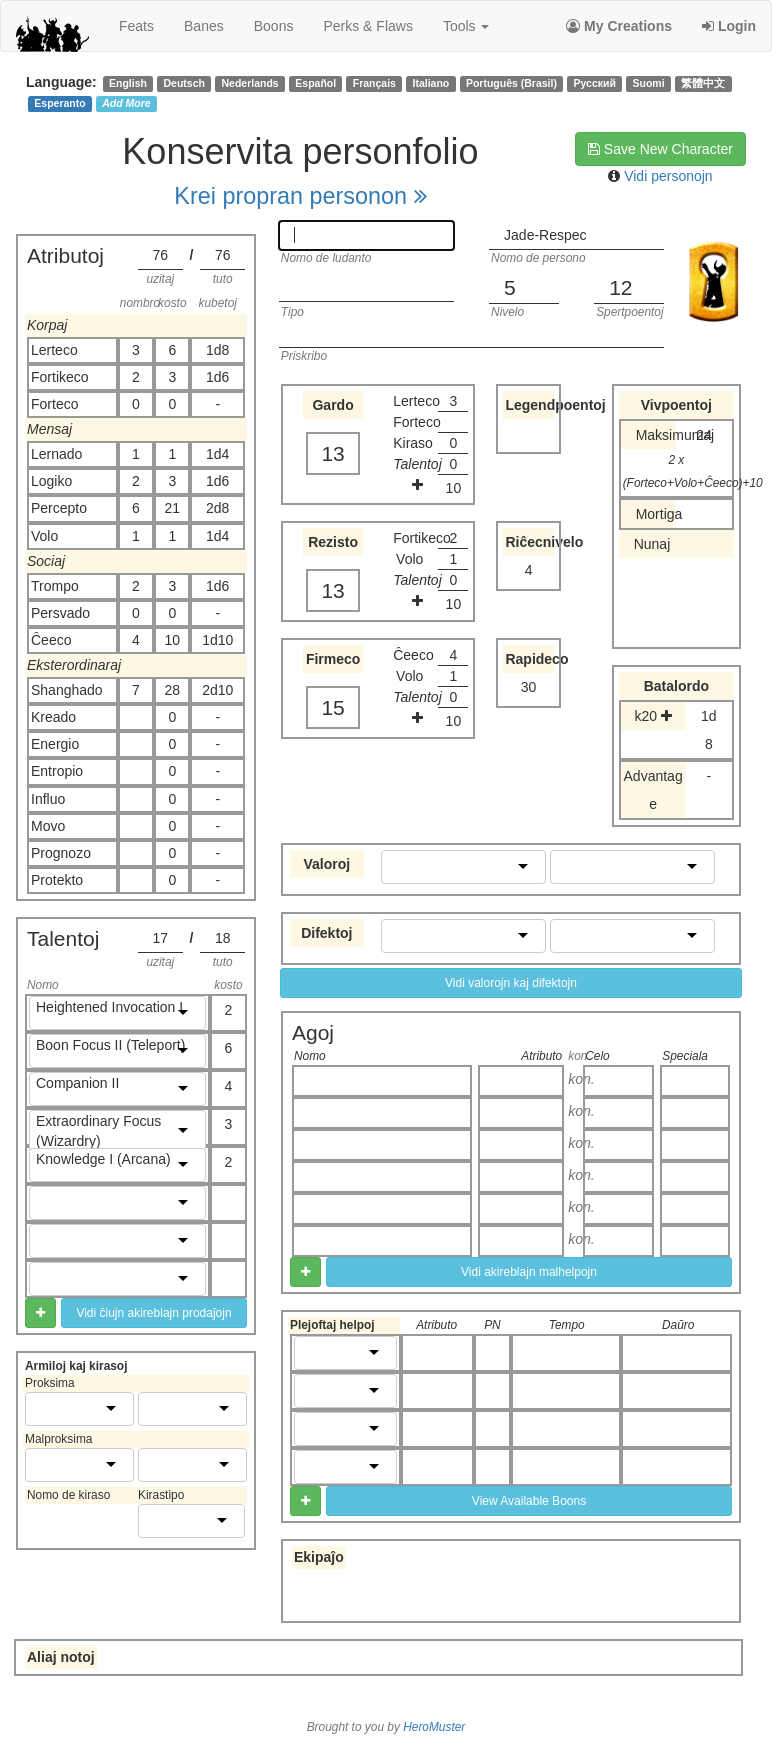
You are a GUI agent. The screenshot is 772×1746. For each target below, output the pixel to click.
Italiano (431, 83)
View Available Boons (529, 1501)
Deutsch (183, 83)
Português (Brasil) (511, 83)
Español (315, 83)
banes (204, 26)
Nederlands (250, 83)
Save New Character (660, 149)
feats (136, 26)
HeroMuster (434, 1727)
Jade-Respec (545, 235)
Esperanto (59, 103)
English (128, 83)
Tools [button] (466, 26)
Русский (595, 83)
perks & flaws (367, 26)
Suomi (649, 83)
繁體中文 (703, 83)
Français (374, 83)
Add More (126, 103)
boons (274, 26)
